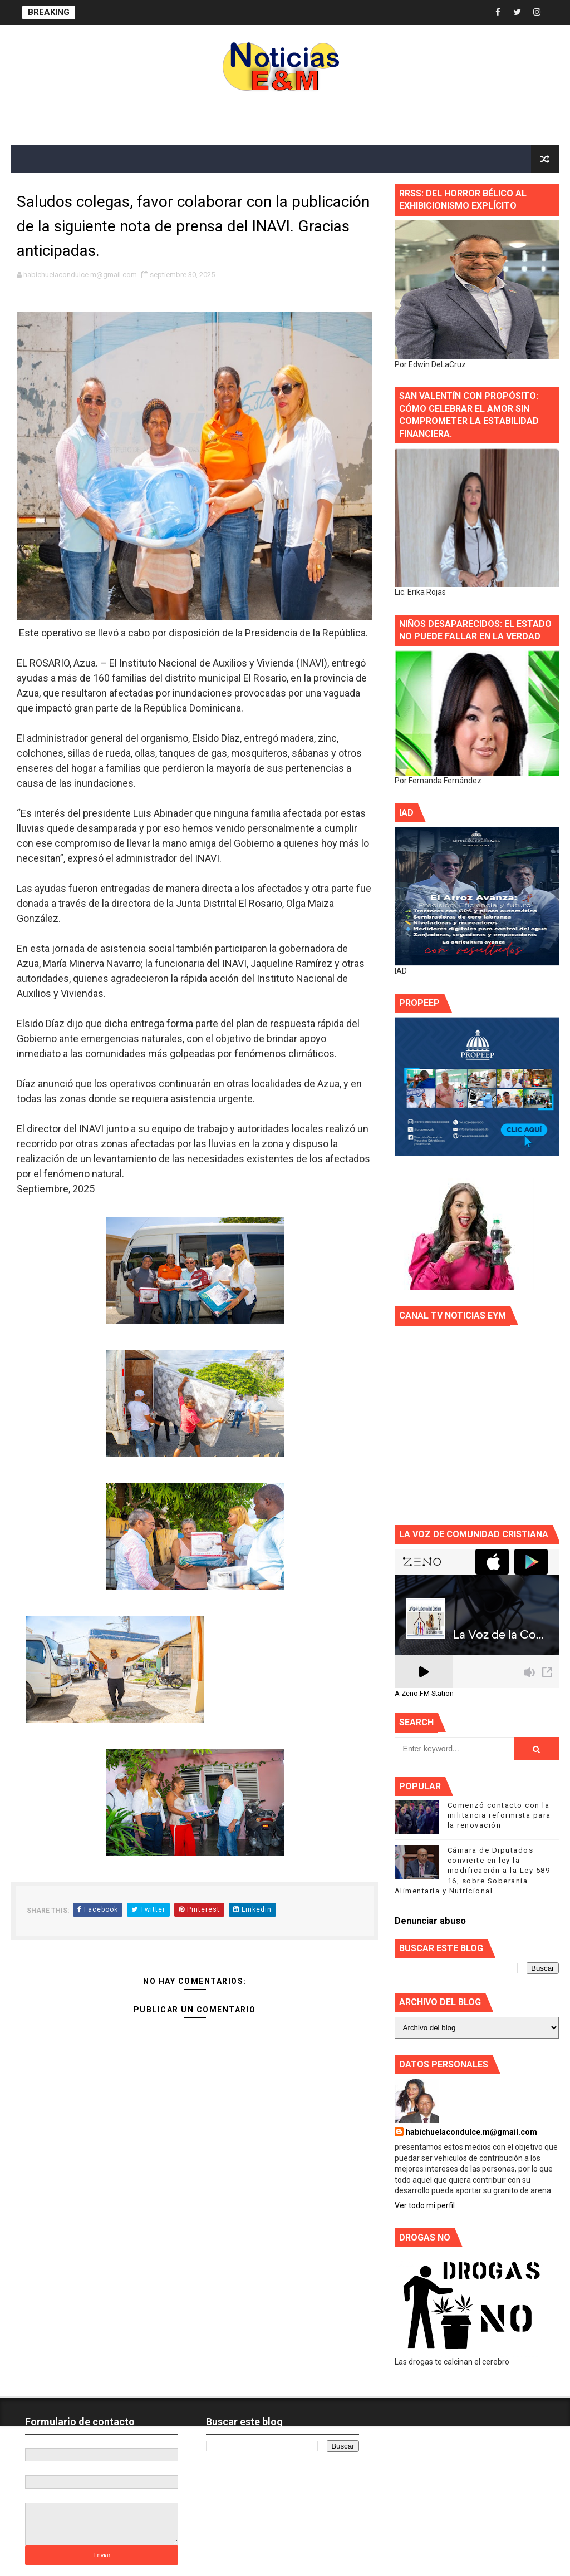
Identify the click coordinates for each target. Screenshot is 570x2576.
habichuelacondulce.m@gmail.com (471, 2132)
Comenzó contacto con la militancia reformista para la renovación (499, 1815)
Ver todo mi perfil (425, 2205)
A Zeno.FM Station (424, 1693)
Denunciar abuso (430, 1921)
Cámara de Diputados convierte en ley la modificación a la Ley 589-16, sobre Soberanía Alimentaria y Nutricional (474, 1870)
